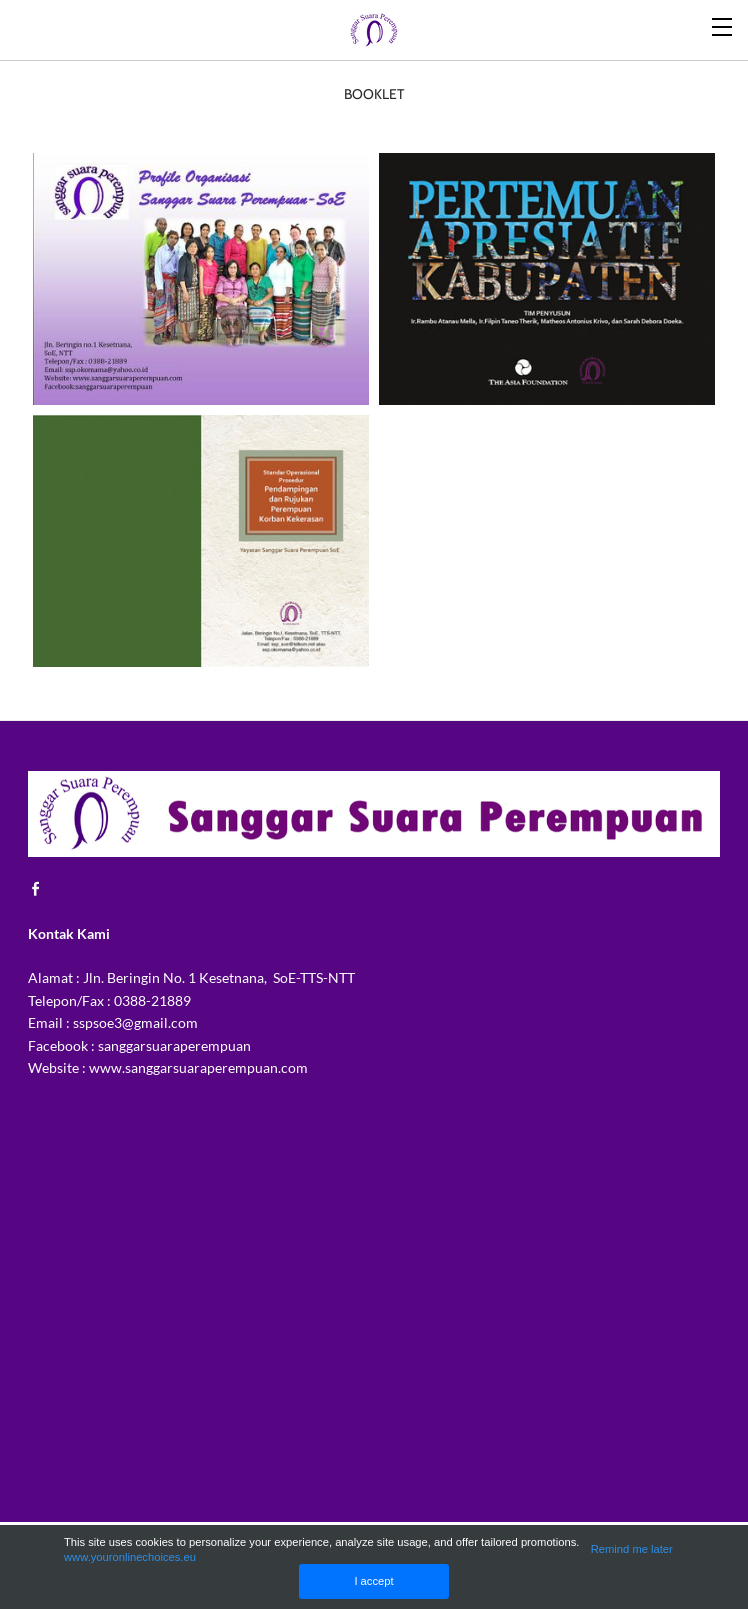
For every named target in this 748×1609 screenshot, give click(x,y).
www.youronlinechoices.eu (130, 1557)
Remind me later (632, 1549)
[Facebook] (41, 888)
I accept (373, 1581)
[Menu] (723, 25)
